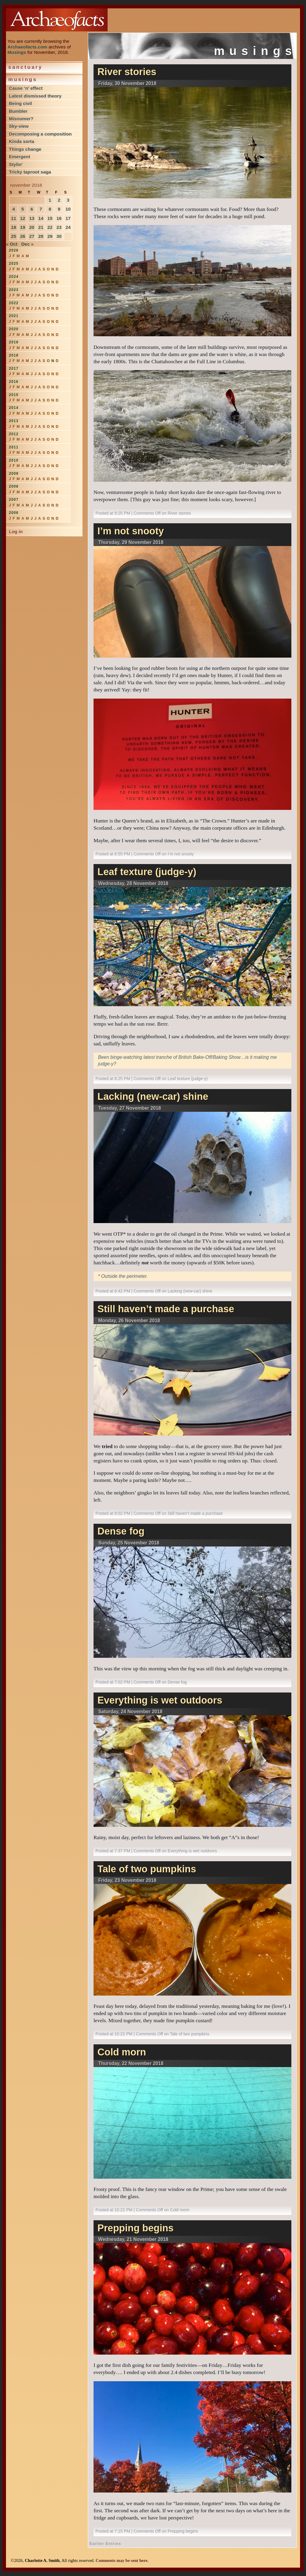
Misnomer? (21, 118)
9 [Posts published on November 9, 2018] (59, 209)
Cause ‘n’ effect (26, 88)
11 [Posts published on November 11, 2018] (13, 218)
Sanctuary (25, 67)
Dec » (27, 244)
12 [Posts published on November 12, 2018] (22, 218)
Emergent (19, 156)
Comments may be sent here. (122, 2560)
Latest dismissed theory (35, 95)
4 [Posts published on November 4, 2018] (13, 209)
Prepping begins (135, 2228)
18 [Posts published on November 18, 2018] (13, 227)
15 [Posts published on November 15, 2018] (49, 218)
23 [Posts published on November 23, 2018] (59, 227)
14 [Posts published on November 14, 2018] (40, 218)
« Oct (11, 244)
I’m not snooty (130, 531)
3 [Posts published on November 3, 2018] (68, 200)
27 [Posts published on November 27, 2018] (31, 236)
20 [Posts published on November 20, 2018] (31, 227)
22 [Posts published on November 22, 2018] (49, 227)
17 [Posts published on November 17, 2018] (68, 218)
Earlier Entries (105, 2543)
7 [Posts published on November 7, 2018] (40, 209)
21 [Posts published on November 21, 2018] (40, 227)
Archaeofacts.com (27, 46)
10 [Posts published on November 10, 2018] (68, 209)
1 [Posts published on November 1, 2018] (50, 200)
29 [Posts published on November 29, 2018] (49, 236)
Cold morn (121, 2052)
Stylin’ (16, 164)
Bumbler (18, 111)
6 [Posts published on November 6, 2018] (31, 209)
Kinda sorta (21, 141)
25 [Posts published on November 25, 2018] (13, 236)
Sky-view (19, 126)
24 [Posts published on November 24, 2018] (68, 227)
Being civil (20, 103)
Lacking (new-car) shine (152, 1096)
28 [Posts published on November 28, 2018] (40, 236)
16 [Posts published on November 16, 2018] (59, 218)
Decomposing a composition (40, 133)
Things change (25, 149)
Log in (16, 531)
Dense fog (120, 1531)
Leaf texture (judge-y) (146, 871)
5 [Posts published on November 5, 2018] (23, 209)
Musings (16, 52)
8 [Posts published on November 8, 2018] (50, 209)
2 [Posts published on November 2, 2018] (59, 200)
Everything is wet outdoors (159, 1700)
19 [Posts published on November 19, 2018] (22, 227)
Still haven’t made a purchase (165, 1309)
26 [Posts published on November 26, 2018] (22, 236)
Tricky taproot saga (30, 171)
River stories (126, 71)
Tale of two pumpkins (146, 1869)
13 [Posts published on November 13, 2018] (31, 218)
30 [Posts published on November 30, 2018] (59, 236)
